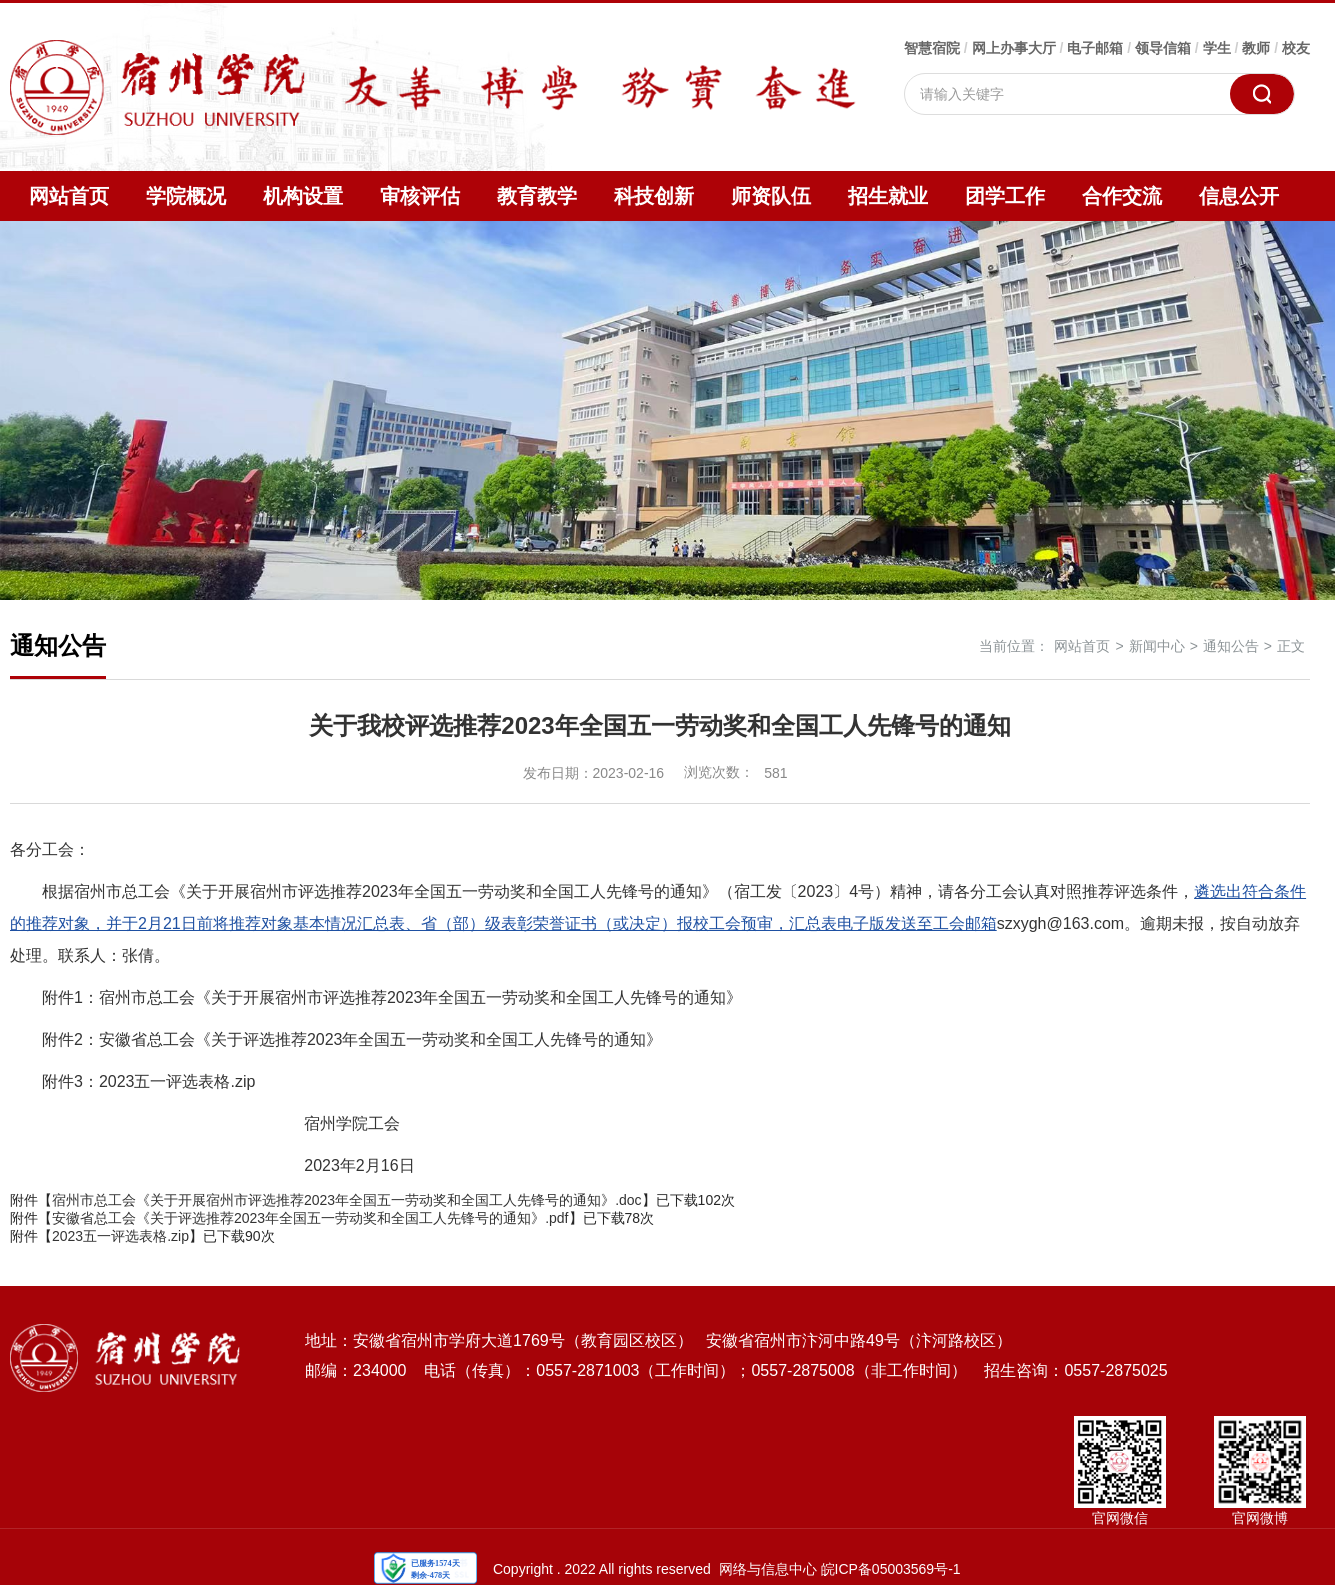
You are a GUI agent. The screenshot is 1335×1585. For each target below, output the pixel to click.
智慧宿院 (932, 48)
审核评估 (420, 196)
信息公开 (1239, 196)
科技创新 (654, 196)
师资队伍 (771, 196)
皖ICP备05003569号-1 (891, 1569)
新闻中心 (1157, 646)
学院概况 (186, 196)
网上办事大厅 (1014, 48)
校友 (1296, 48)
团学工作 (1005, 196)
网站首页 (69, 196)
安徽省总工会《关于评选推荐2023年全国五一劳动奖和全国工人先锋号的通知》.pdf (310, 1218)
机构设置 (303, 196)
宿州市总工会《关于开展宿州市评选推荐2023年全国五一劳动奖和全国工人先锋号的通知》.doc (347, 1200)
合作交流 (1122, 196)
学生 (1217, 48)
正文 (1291, 646)
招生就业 (888, 196)
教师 (1256, 48)
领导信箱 (1163, 48)
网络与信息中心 (768, 1569)
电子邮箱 (1095, 48)
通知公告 (1231, 646)
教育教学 (537, 196)
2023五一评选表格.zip (120, 1236)
